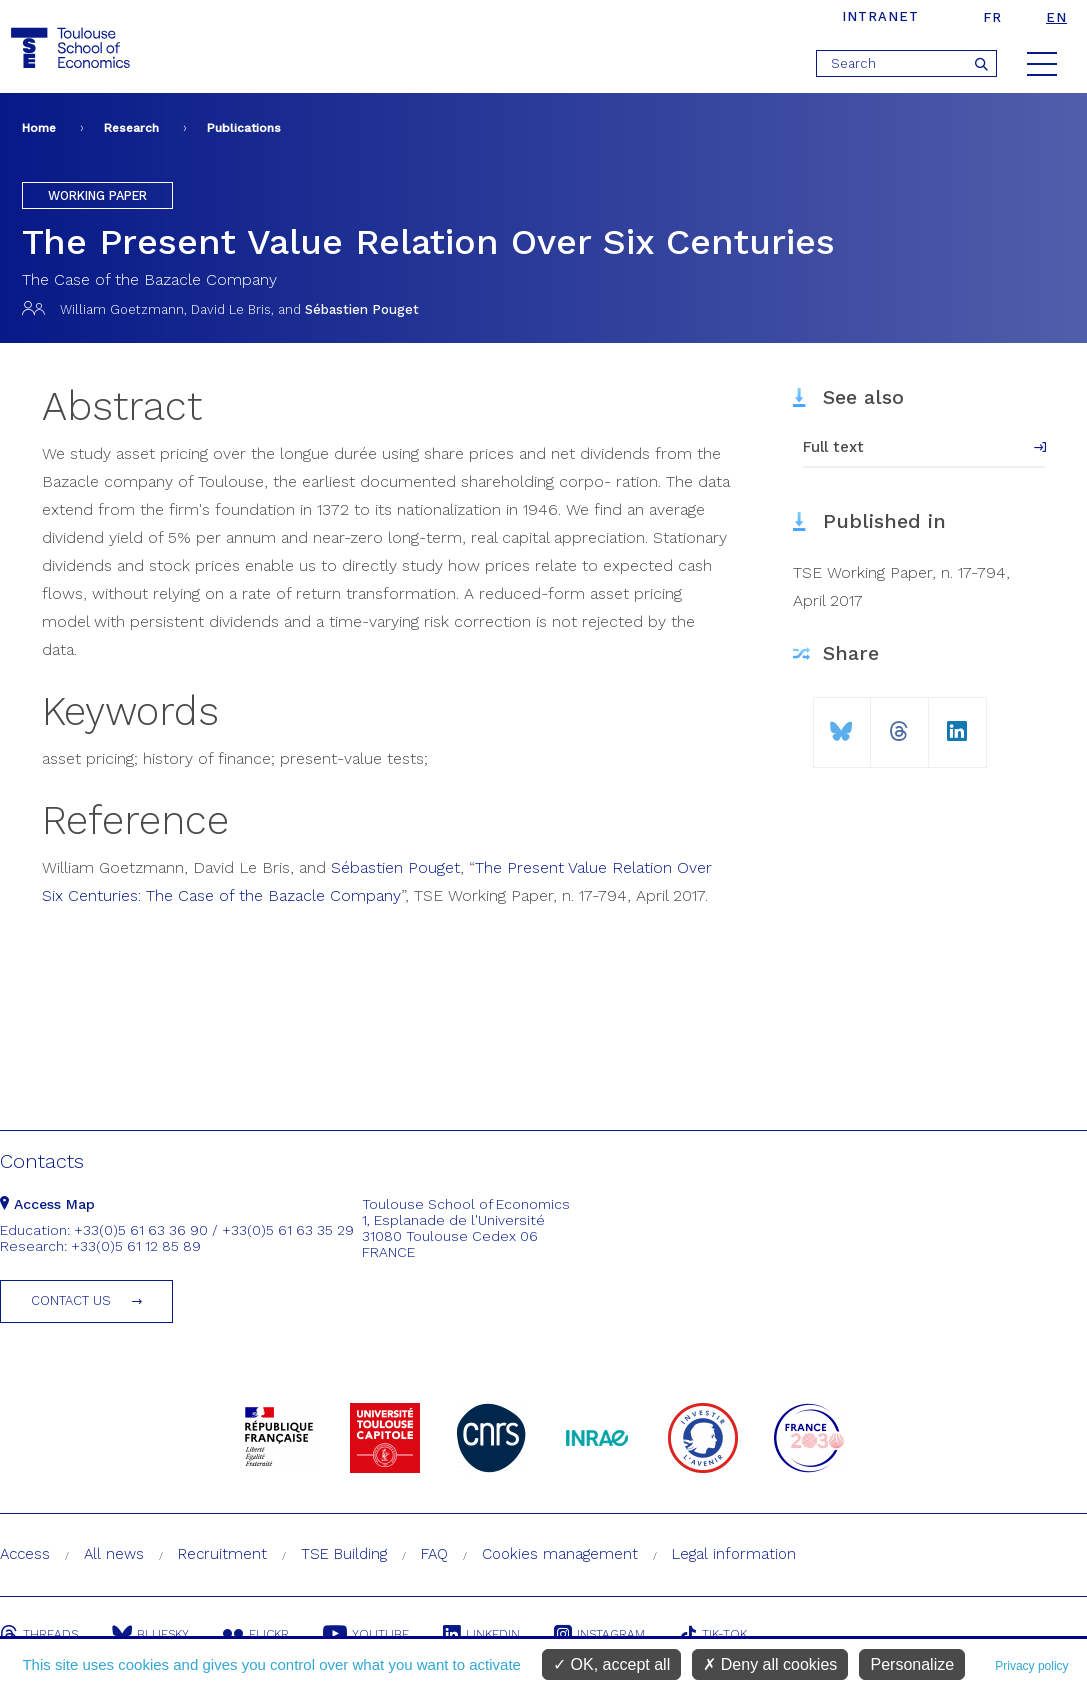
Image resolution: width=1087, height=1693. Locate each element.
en (1056, 17)
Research (131, 128)
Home (39, 128)
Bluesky (150, 1634)
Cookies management (560, 1554)
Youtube (366, 1634)
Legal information (734, 1554)
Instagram (599, 1634)
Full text (833, 447)
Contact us (71, 1300)
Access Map (47, 1204)
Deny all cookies (770, 1664)
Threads (39, 1634)
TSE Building (344, 1554)
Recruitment (222, 1554)
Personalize (912, 1664)
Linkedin (481, 1634)
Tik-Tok (713, 1634)
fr (992, 17)
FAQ (434, 1554)
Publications (244, 128)
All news (114, 1554)
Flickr (256, 1634)
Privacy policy (1031, 1666)
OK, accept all (611, 1664)
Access (25, 1554)
